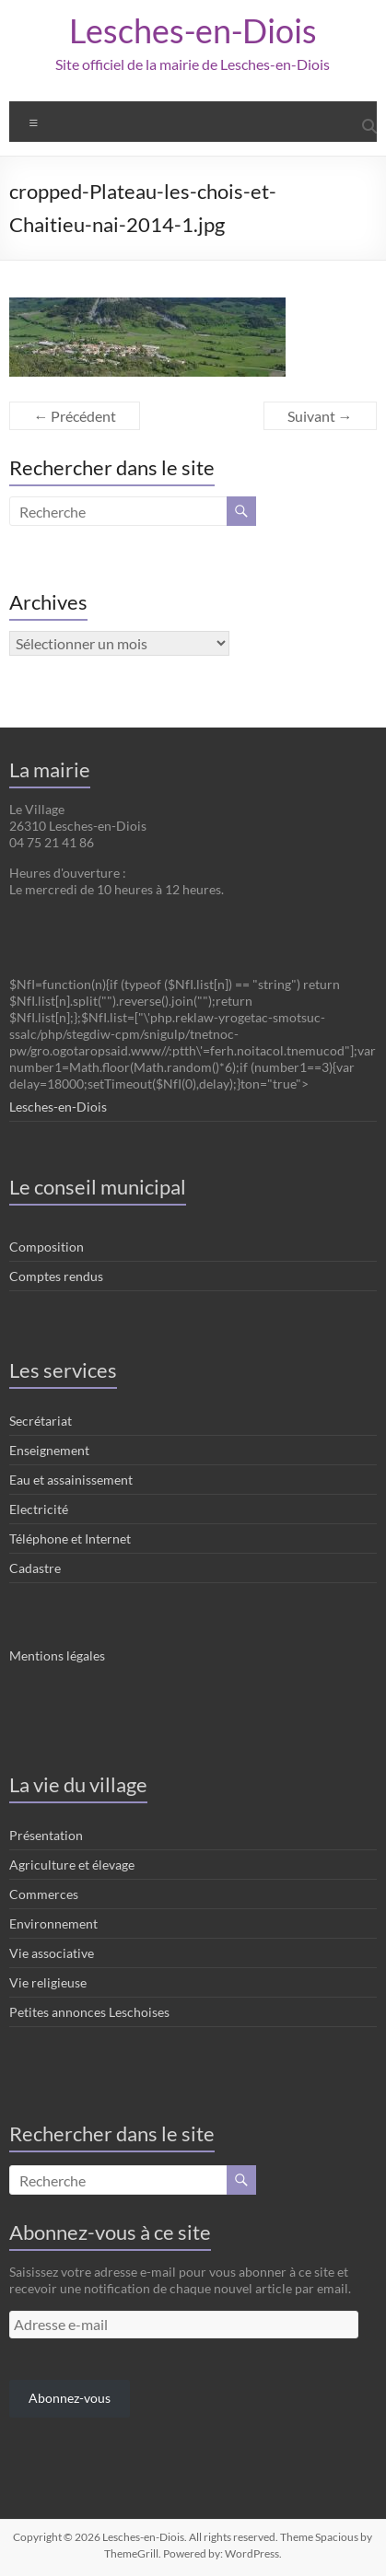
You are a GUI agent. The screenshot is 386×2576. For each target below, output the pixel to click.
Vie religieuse (48, 1982)
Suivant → (320, 416)
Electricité (38, 1509)
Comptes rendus (56, 1276)
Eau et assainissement (71, 1479)
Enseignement (49, 1450)
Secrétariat (40, 1420)
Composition (46, 1246)
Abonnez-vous (70, 2398)
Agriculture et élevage (72, 1864)
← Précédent (74, 416)
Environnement (53, 1923)
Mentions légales (57, 1655)
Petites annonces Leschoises (89, 2012)
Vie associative (51, 1953)
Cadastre (35, 1568)
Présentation (46, 1835)
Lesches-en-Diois (193, 30)
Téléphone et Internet (70, 1538)
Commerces (43, 1894)
